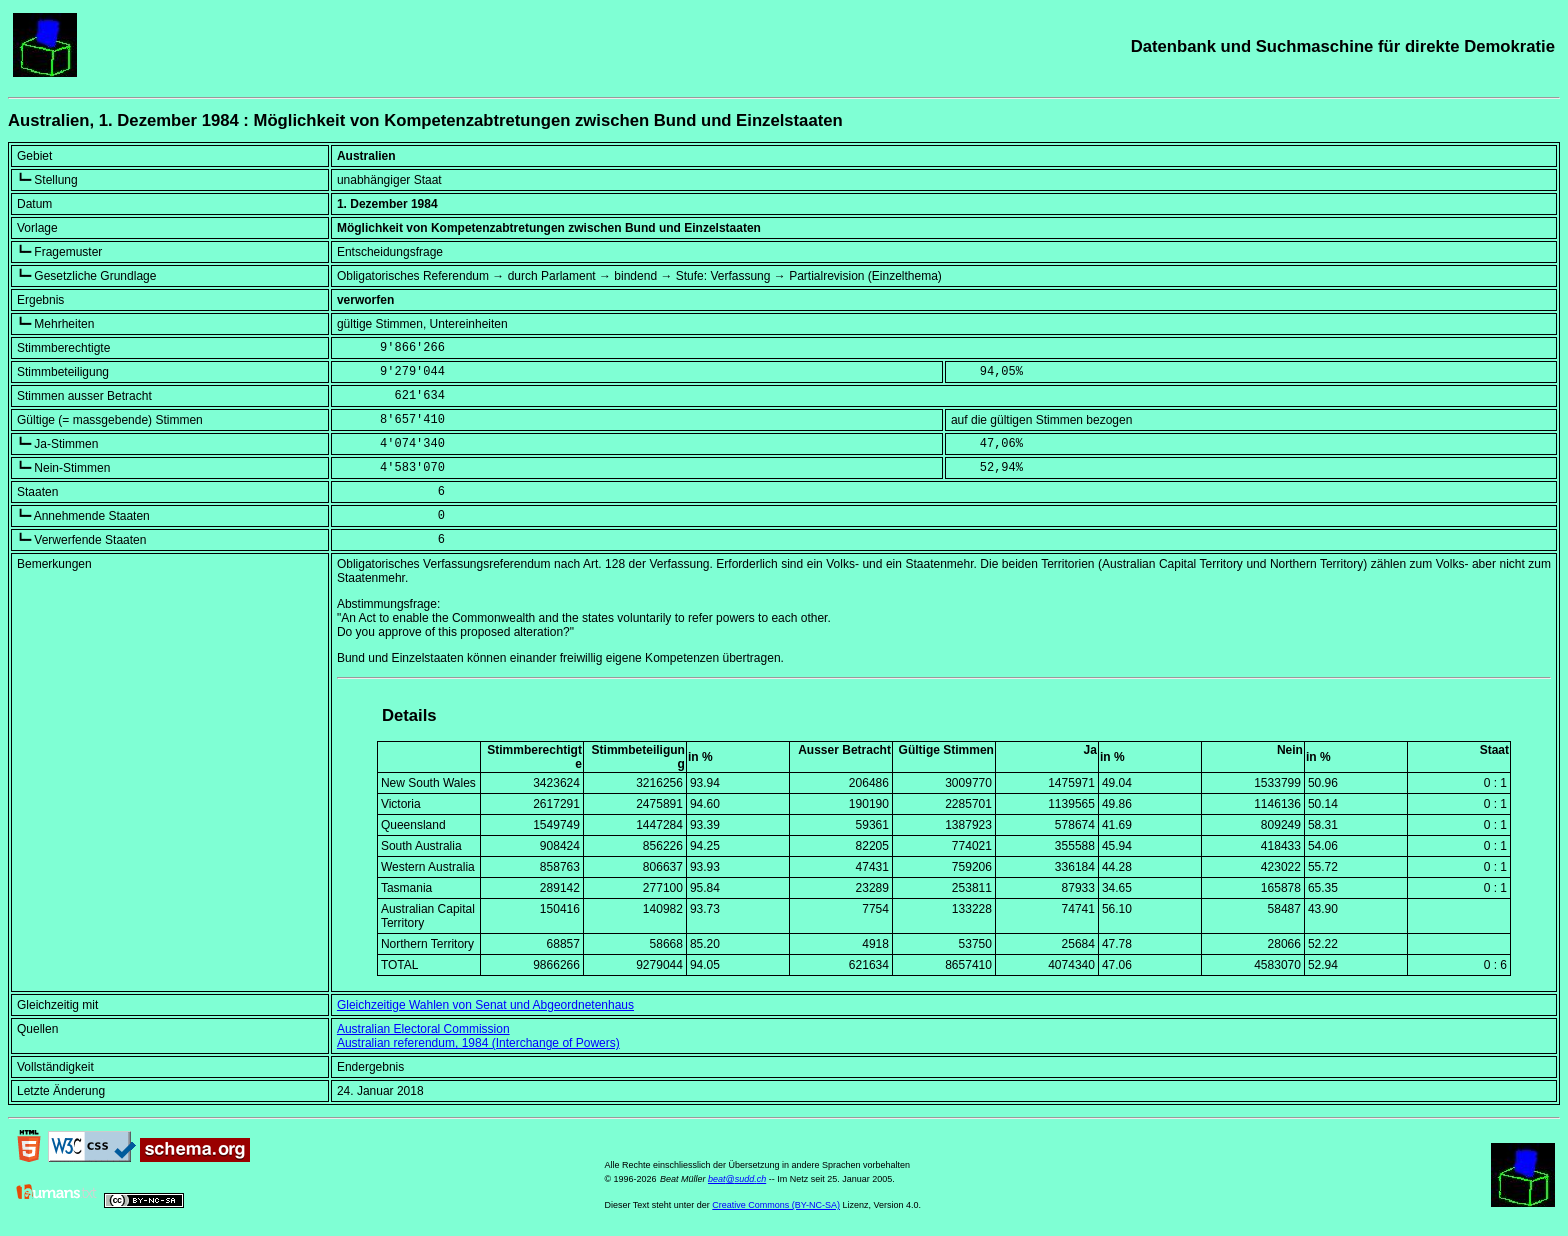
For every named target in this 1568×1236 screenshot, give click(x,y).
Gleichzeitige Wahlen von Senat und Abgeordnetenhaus (485, 1005)
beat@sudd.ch (737, 1179)
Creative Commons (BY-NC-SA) (776, 1205)
